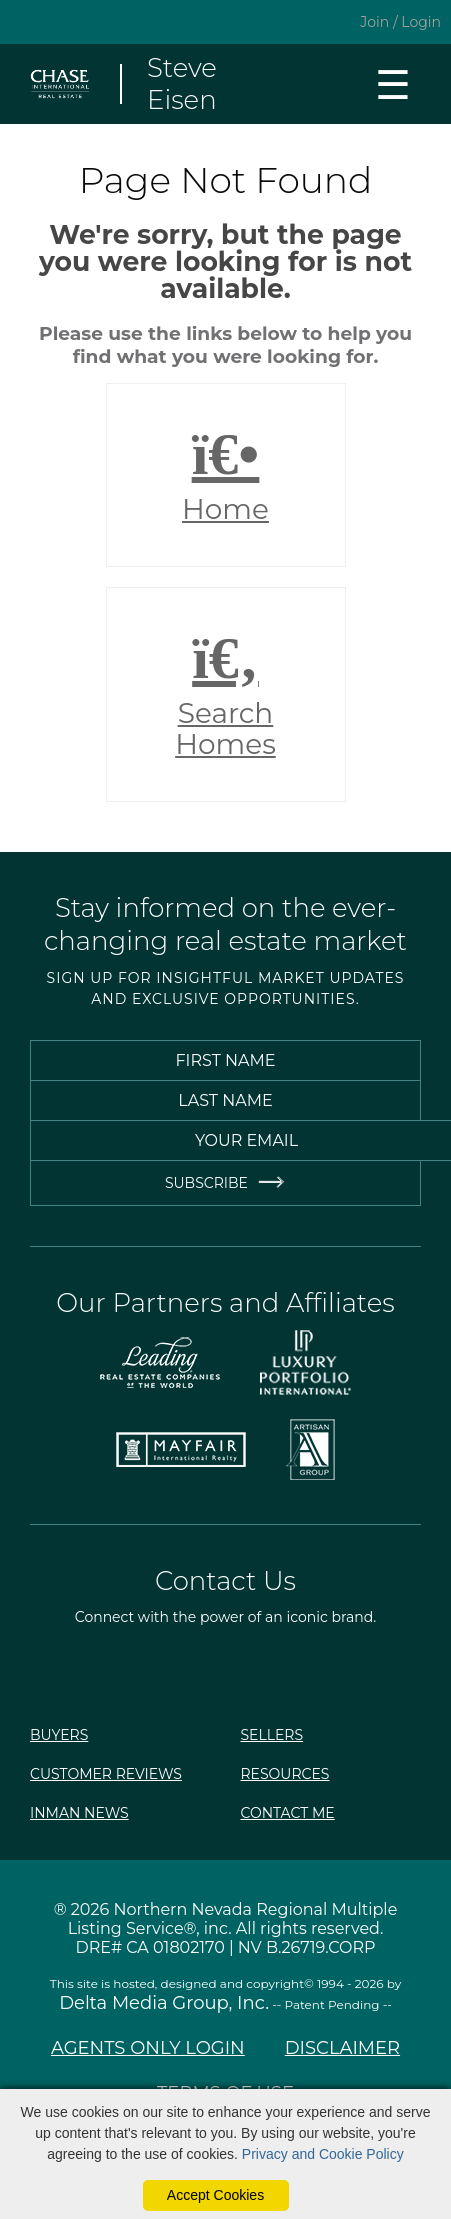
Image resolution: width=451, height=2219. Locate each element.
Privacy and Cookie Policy (323, 2154)
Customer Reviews (106, 1774)
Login (421, 22)
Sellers (272, 1735)
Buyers (59, 1735)
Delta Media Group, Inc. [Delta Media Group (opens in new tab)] (164, 2003)
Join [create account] (374, 22)
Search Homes (226, 695)
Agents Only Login (148, 2048)
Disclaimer (342, 2048)
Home (226, 475)
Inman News (79, 1813)
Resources (285, 1774)
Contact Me (288, 1813)
